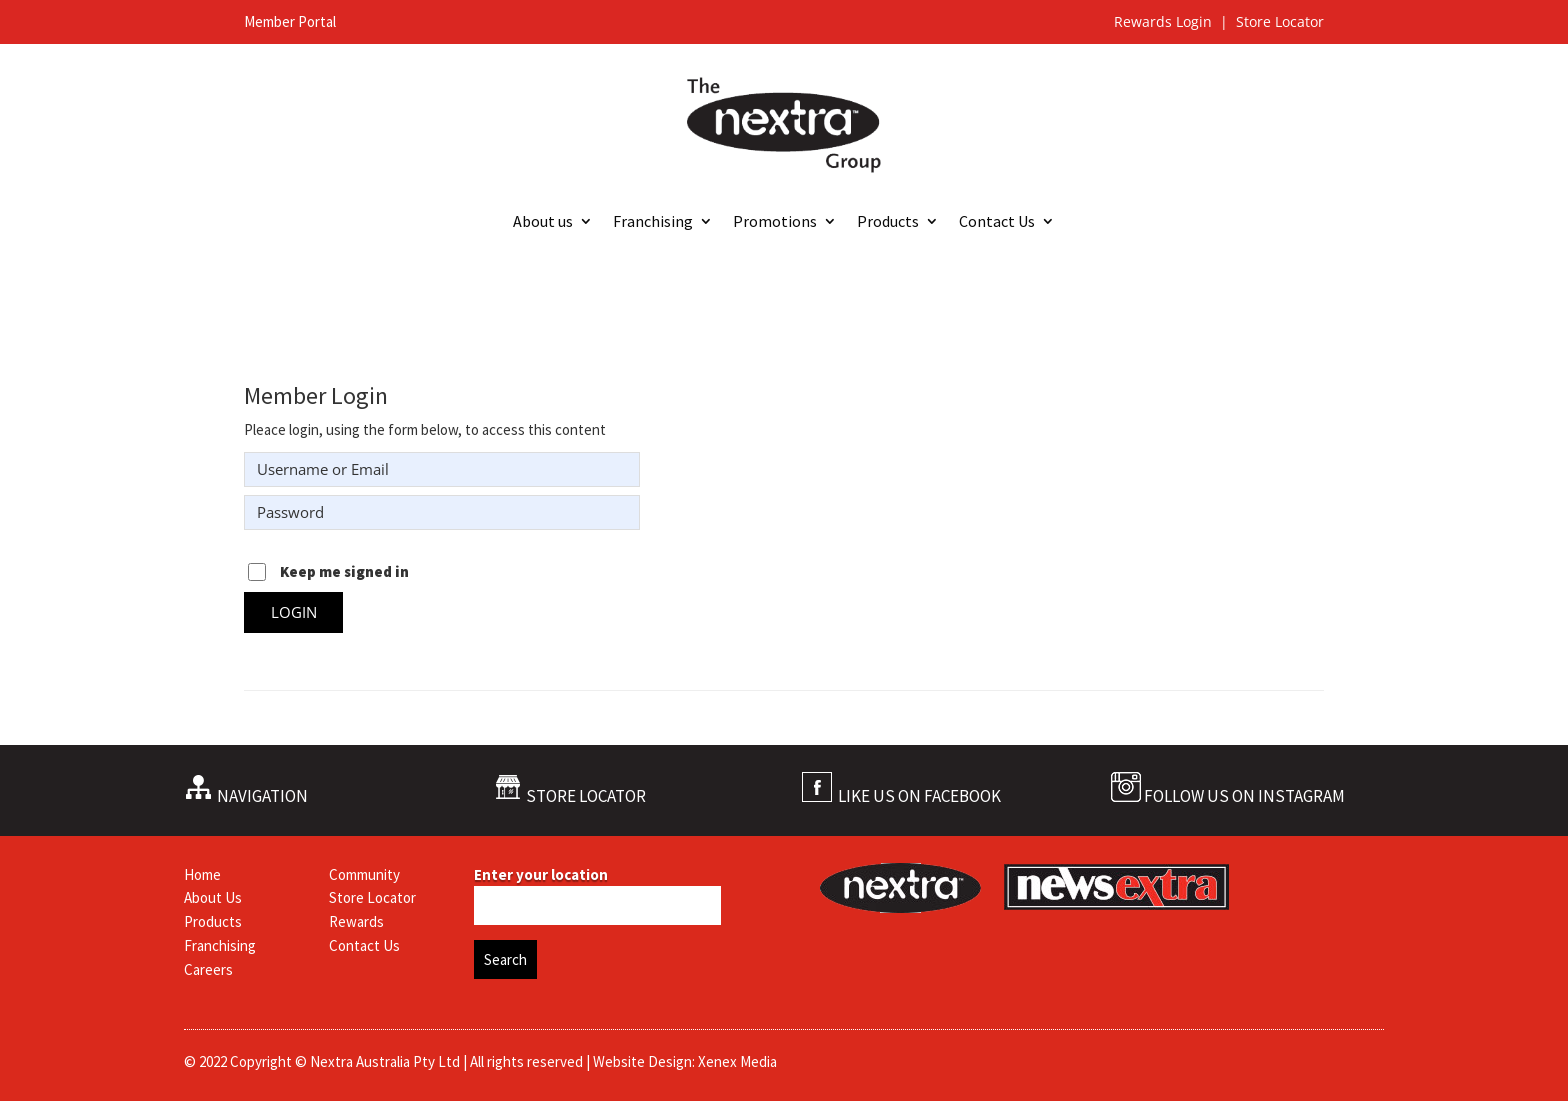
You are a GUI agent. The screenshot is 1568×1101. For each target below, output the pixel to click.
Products (888, 222)
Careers (208, 969)
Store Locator (1280, 21)
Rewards (356, 921)
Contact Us (997, 222)
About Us (213, 897)
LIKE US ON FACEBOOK (919, 796)
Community (364, 874)
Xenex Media (737, 1061)
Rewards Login (1165, 21)
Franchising (653, 222)
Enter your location (541, 874)
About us (543, 222)
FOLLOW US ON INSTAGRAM (1244, 796)
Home (202, 874)
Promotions (775, 222)
